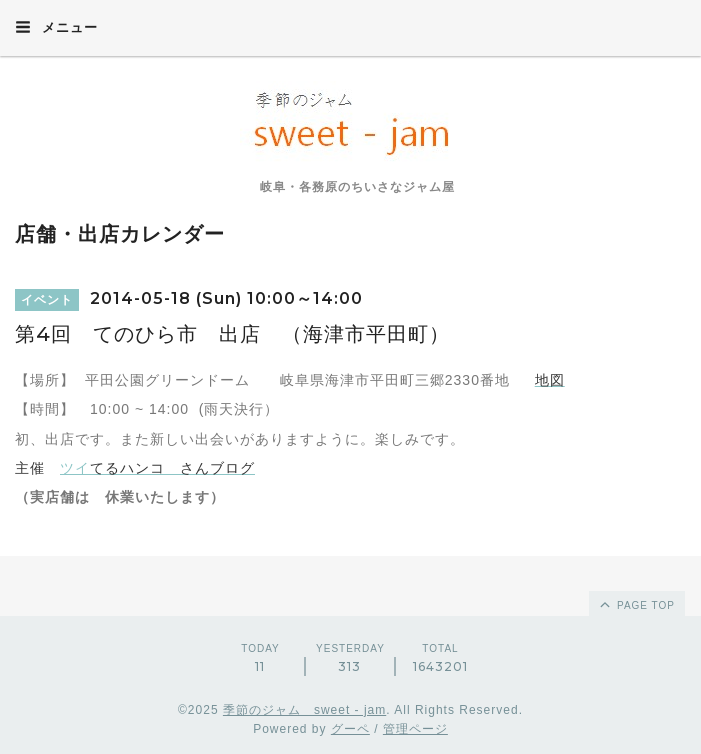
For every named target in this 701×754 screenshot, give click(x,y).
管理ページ (415, 729)
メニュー (56, 27)
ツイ (75, 468)
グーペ (350, 729)
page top (636, 604)
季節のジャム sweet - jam (304, 710)
